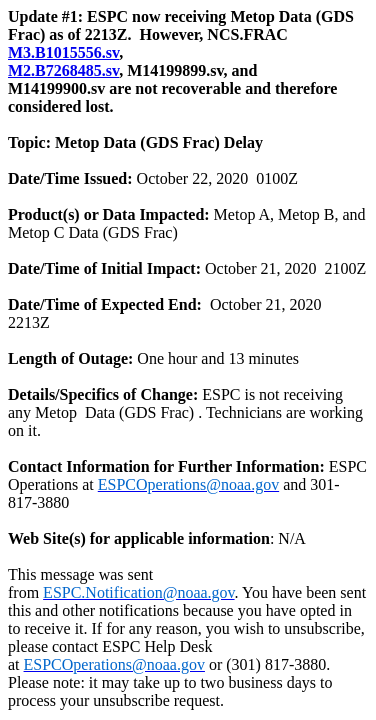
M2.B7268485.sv (63, 70)
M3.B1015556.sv (63, 52)
